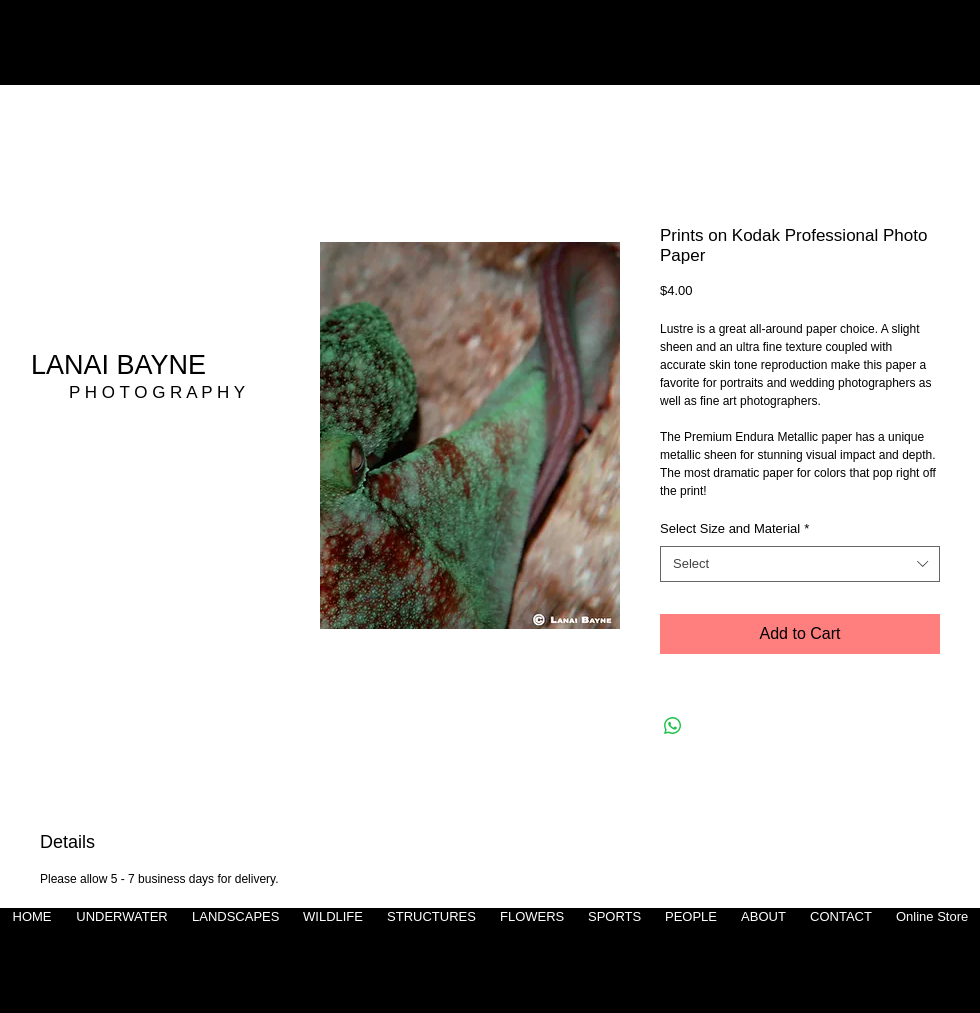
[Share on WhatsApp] (673, 726)
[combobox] (800, 564)
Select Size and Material (734, 528)
